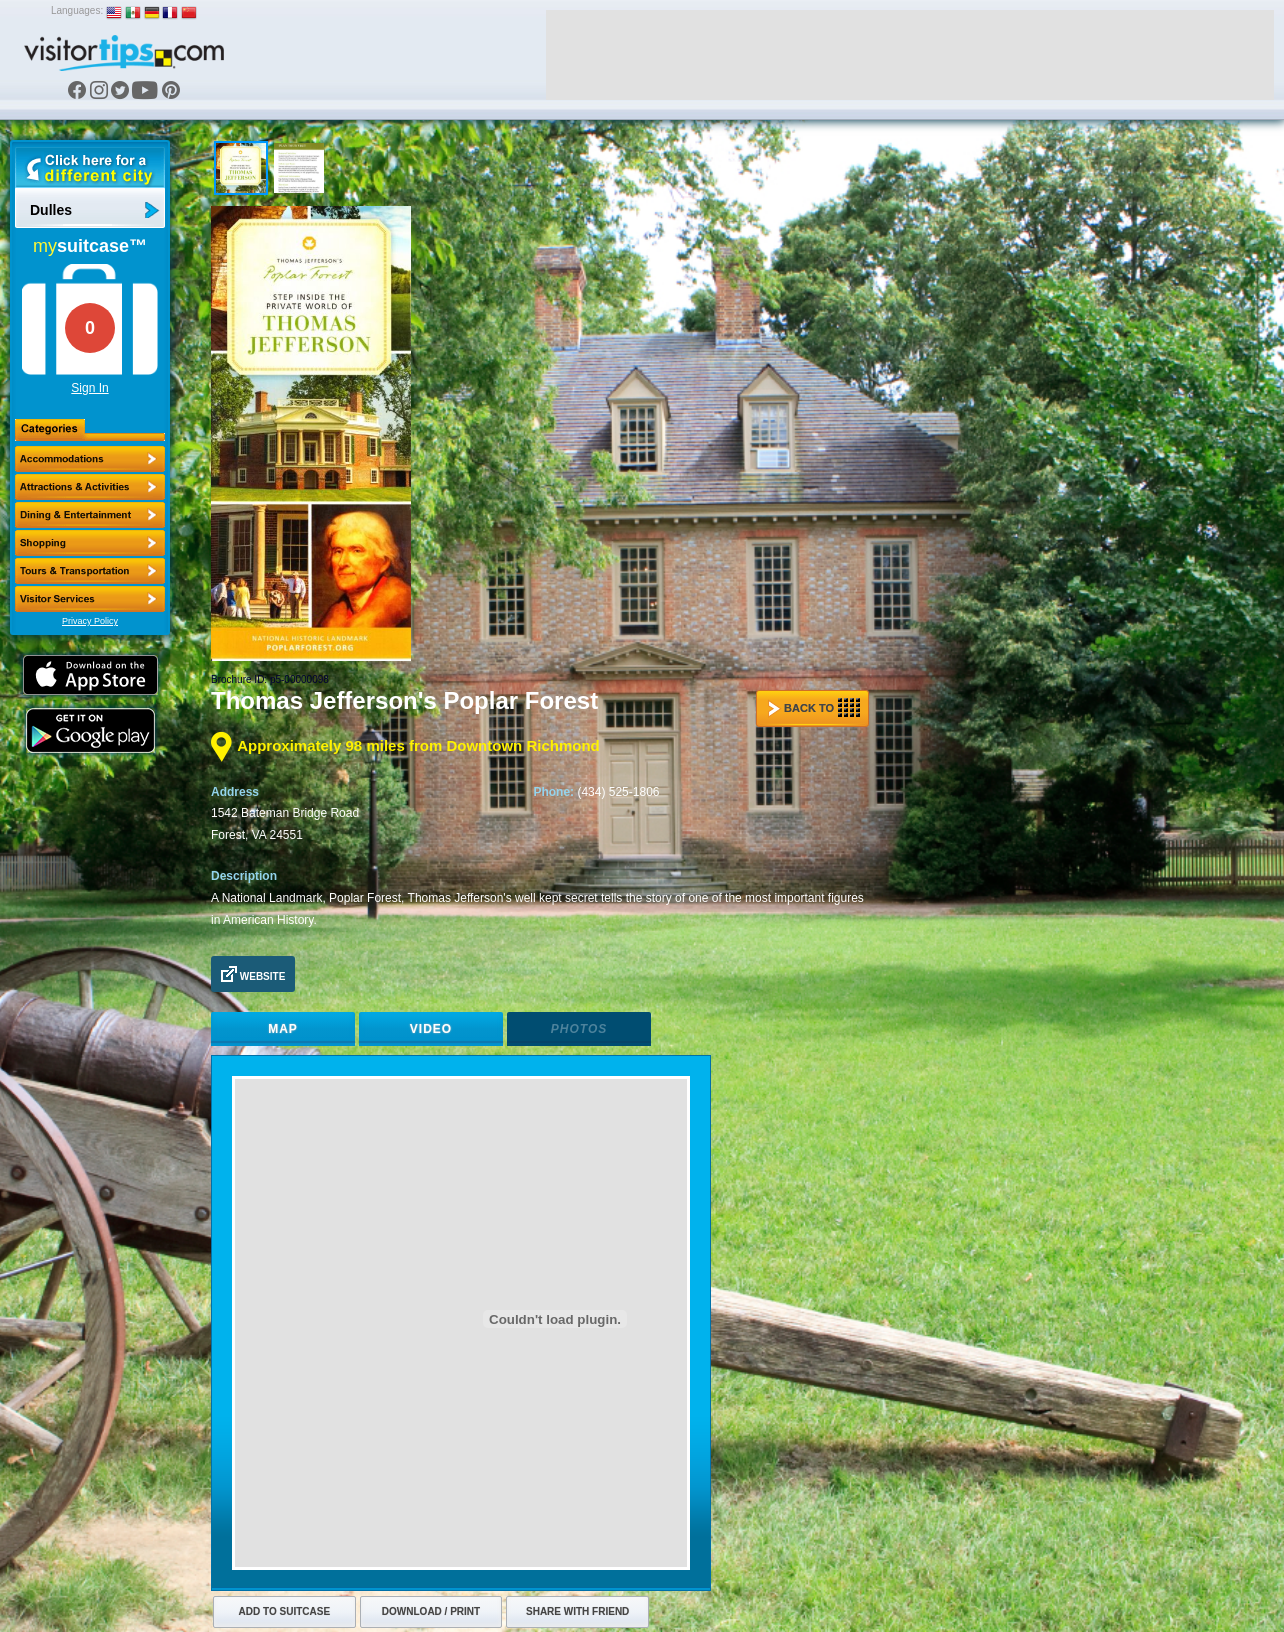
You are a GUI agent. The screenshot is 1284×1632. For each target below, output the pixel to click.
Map (283, 1029)
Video (431, 1029)
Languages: (77, 10)
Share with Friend (577, 1611)
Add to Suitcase (285, 1611)
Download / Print (431, 1611)
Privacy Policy (90, 621)
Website (253, 974)
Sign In (89, 388)
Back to (814, 708)
